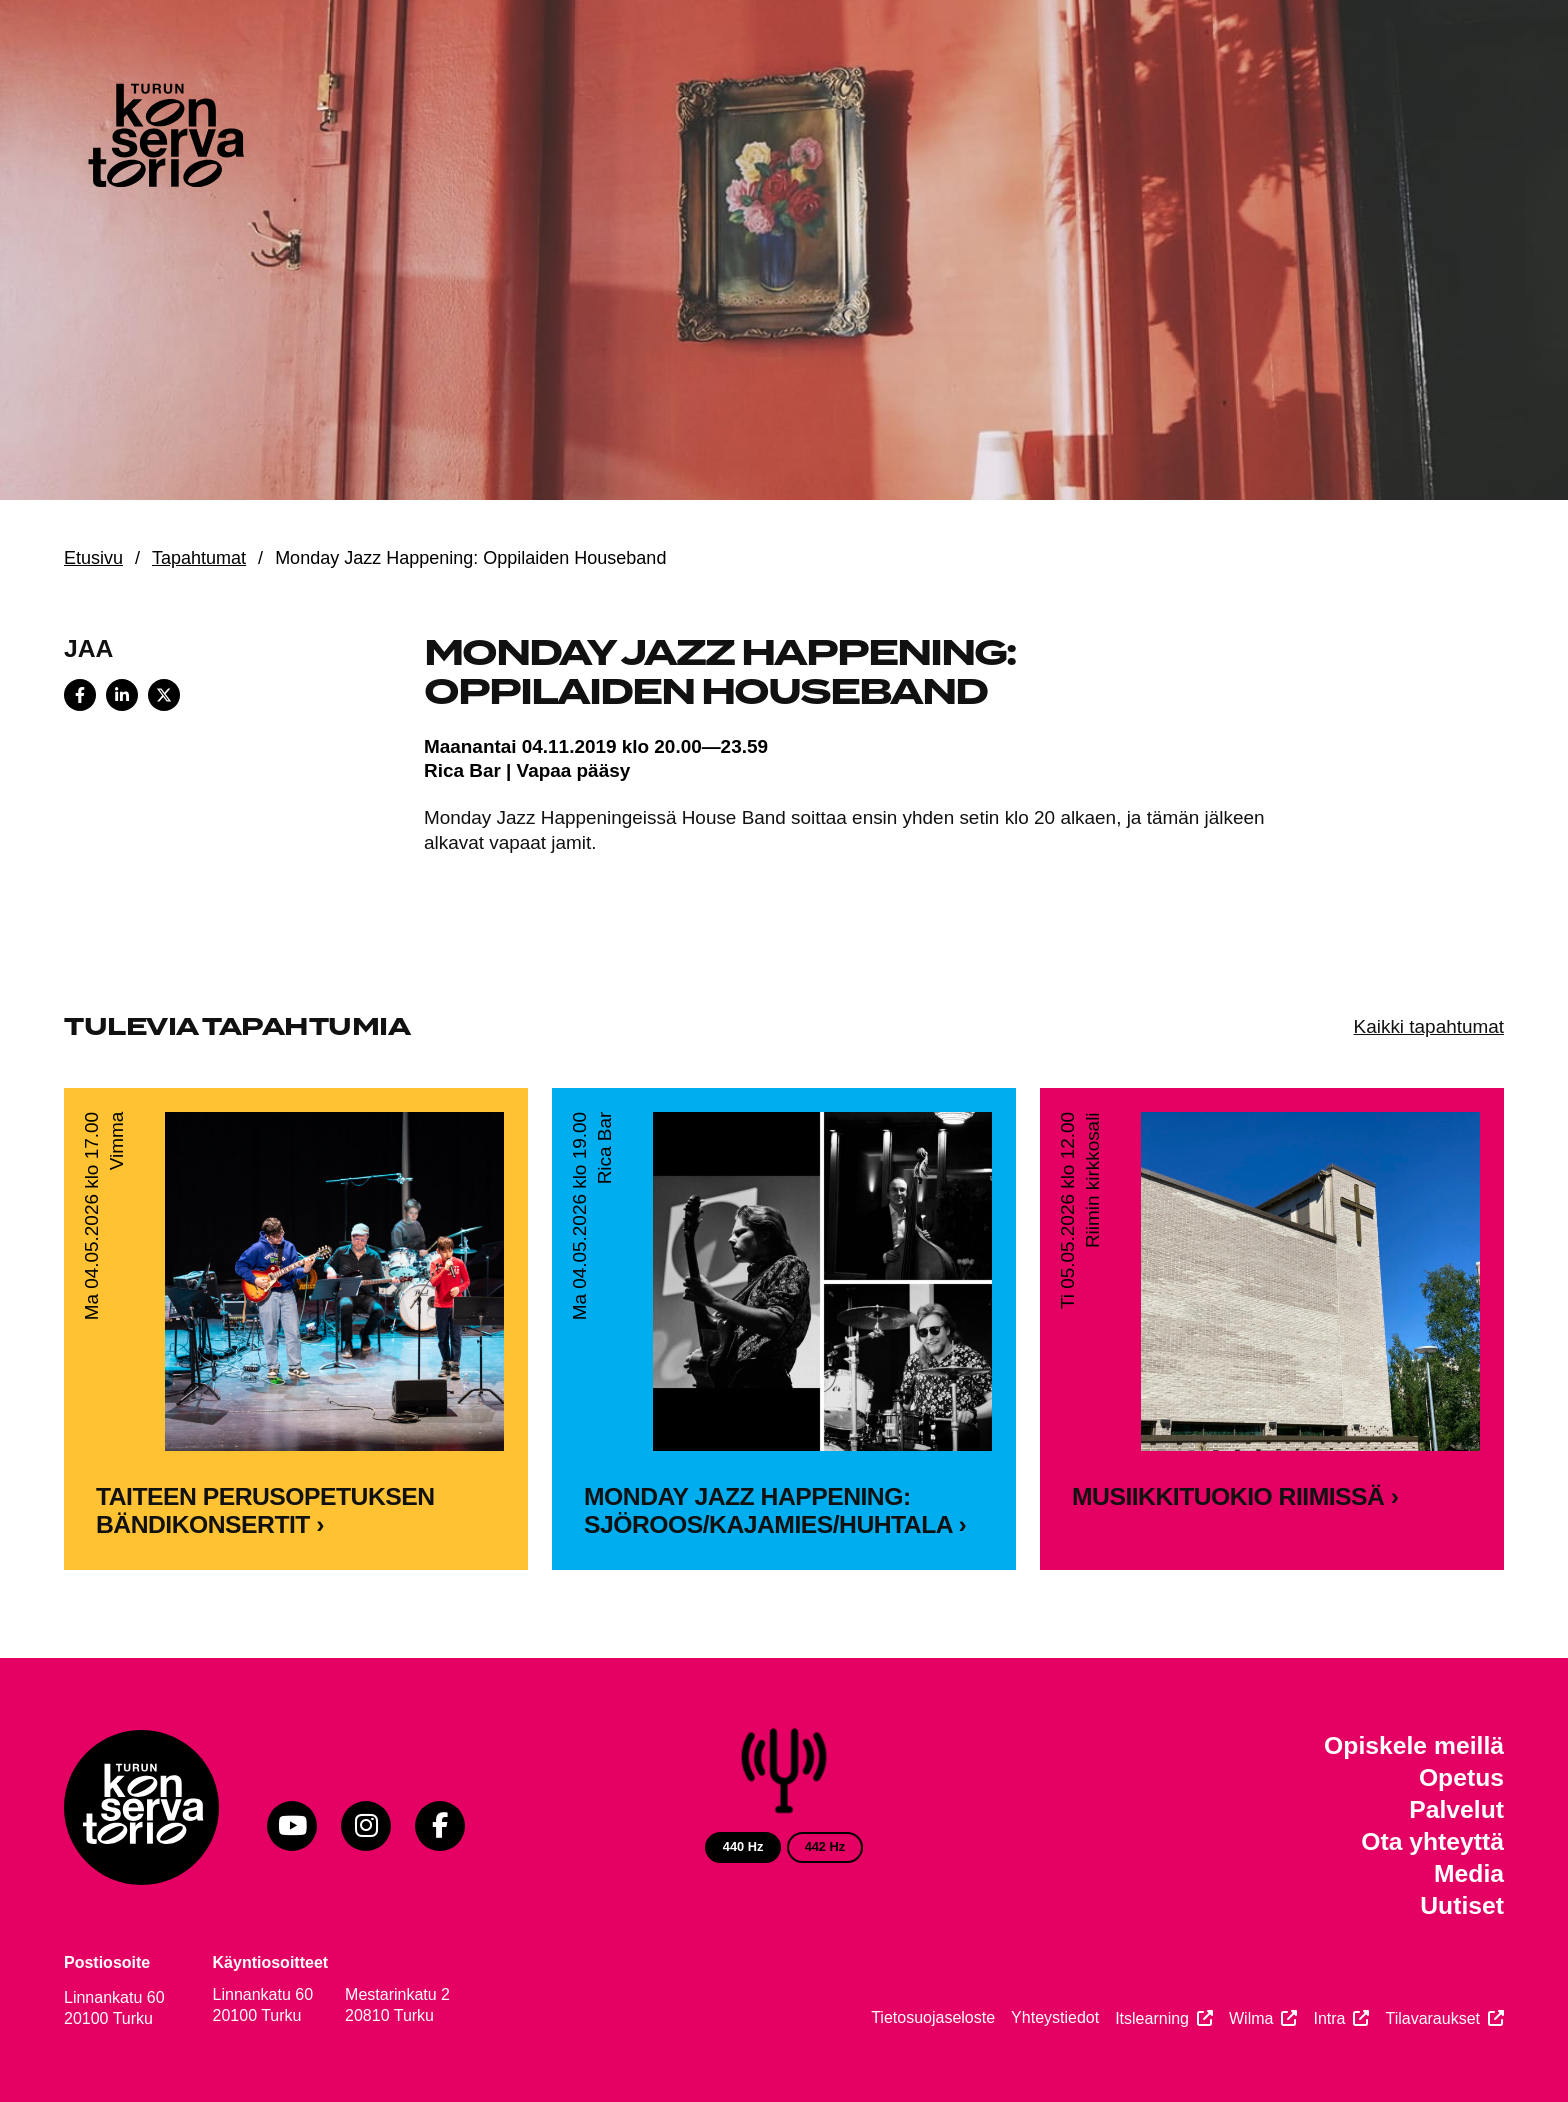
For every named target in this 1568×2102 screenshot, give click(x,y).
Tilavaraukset (1432, 2018)
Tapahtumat (199, 558)
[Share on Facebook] (80, 695)
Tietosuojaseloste (933, 2017)
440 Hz (743, 1846)
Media (1469, 1873)
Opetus (1461, 1777)
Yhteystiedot (1055, 2017)
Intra (1329, 2018)
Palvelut (1456, 1809)
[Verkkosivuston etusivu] (164, 140)
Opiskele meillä (1414, 1745)
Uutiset (1462, 1905)
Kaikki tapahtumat (1429, 1026)
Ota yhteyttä (1432, 1841)
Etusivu (93, 558)
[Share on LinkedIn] (122, 695)
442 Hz (825, 1846)
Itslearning (1152, 2018)
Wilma (1251, 2018)
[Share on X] (164, 695)
